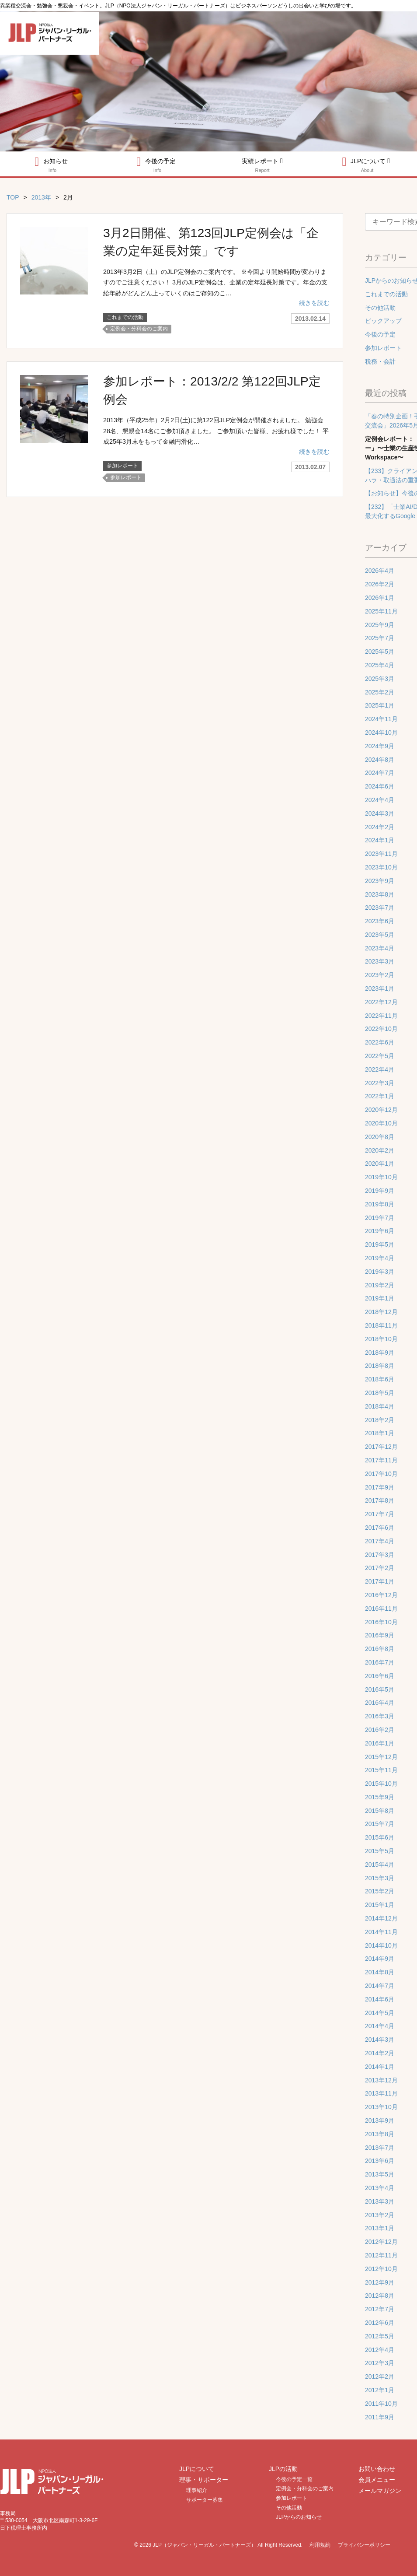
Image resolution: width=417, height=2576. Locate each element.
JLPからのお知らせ (299, 2517)
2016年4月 (379, 1702)
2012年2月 (379, 2376)
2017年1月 (379, 1581)
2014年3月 (379, 2039)
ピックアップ (383, 320)
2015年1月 (379, 1904)
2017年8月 (379, 1500)
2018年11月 (381, 1325)
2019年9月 (379, 1190)
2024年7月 (379, 772)
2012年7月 (379, 2309)
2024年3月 (379, 813)
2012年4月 (379, 2349)
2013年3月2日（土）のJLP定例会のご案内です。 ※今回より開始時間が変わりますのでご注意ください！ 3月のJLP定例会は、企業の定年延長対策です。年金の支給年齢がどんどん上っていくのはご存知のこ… (215, 282)
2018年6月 (379, 1379)
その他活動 (380, 307)
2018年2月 (379, 1419)
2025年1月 (379, 705)
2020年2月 (379, 1150)
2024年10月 (381, 732)
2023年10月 (381, 867)
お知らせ (51, 164)
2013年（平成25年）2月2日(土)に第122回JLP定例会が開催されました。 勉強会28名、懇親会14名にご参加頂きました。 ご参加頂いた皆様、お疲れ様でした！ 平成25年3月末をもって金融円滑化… (216, 429)
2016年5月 (379, 1689)
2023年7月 (379, 907)
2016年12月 (381, 1594)
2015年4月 (379, 1864)
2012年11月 (381, 2255)
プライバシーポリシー (364, 2545)
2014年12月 (381, 1918)
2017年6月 (379, 1527)
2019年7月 (379, 1217)
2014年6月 (379, 1999)
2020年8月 (379, 1136)
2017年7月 (379, 1514)
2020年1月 (379, 1163)
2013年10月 (381, 2106)
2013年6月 (379, 2160)
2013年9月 (379, 2120)
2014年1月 (379, 2066)
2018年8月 (379, 1365)
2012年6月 (379, 2322)
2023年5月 (379, 934)
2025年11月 (381, 611)
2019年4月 (379, 1258)
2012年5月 (379, 2336)
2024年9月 (379, 746)
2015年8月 (379, 1810)
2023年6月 (379, 921)
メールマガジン (379, 2490)
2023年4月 (379, 948)
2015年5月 (379, 1850)
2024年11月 (381, 718)
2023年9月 (379, 880)
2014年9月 (379, 1958)
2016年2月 (379, 1729)
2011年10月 (381, 2403)
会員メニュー (376, 2479)
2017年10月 (381, 1473)
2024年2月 (379, 827)
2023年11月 (381, 853)
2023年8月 (379, 894)
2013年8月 (379, 2134)
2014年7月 (379, 1985)
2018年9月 (379, 1352)
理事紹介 (196, 2490)
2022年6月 (379, 1042)
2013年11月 (381, 2093)
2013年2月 (379, 2215)
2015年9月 (379, 1797)
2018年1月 (379, 1433)
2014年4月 (379, 2025)
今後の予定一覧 (294, 2479)
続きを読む (314, 302)
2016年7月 (379, 1662)
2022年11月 (381, 1015)
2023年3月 (379, 961)
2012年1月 (379, 2390)
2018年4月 (379, 1406)
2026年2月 (379, 584)
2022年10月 (381, 1028)
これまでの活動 (125, 317)
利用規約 (319, 2545)
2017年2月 (379, 1567)
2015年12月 (381, 1756)
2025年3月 (379, 678)
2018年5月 (379, 1392)
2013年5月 (379, 2174)
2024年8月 (379, 759)
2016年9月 (379, 1635)
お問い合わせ (376, 2468)
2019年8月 (379, 1204)
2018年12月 (381, 1311)
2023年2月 (379, 974)
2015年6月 (379, 1837)
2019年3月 (379, 1271)
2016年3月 (379, 1716)
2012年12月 (381, 2241)
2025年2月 (379, 692)
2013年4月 (379, 2187)
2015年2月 (379, 1891)
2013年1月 (379, 2228)
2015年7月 (379, 1823)
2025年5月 (379, 651)
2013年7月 (379, 2147)
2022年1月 (379, 1096)
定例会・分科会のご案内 (139, 328)
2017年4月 (379, 1541)
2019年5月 (379, 1244)
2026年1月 (379, 597)
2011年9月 (379, 2417)
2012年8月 (379, 2295)
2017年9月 (379, 1487)
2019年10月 (381, 1177)
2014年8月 (379, 1972)
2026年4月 (379, 570)
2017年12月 (381, 1446)
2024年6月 (379, 786)
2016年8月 (379, 1648)
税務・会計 (380, 361)
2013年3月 (379, 2201)
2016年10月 (381, 1622)
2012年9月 (379, 2282)
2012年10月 (381, 2268)
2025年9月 (379, 624)
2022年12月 (381, 1002)
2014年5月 (379, 2012)
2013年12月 (381, 2080)
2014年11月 (381, 1931)
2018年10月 (381, 1338)
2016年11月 (381, 1608)
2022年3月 (379, 1082)
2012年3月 (379, 2362)
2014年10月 (381, 1945)
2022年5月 (379, 1055)
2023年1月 (379, 988)
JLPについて (196, 2468)
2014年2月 (379, 2053)
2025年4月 (379, 665)
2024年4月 (379, 799)
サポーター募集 (204, 2500)
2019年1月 (379, 1298)
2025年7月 (379, 637)
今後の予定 (156, 164)
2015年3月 (379, 1878)
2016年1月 (379, 1743)
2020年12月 (381, 1109)
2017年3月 (379, 1554)
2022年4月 (379, 1069)
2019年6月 (379, 1230)
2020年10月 (381, 1123)
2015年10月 (381, 1783)
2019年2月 (379, 1285)
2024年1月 (379, 840)
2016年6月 (379, 1675)
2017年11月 (381, 1460)
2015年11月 (381, 1769)
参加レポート (122, 464)
